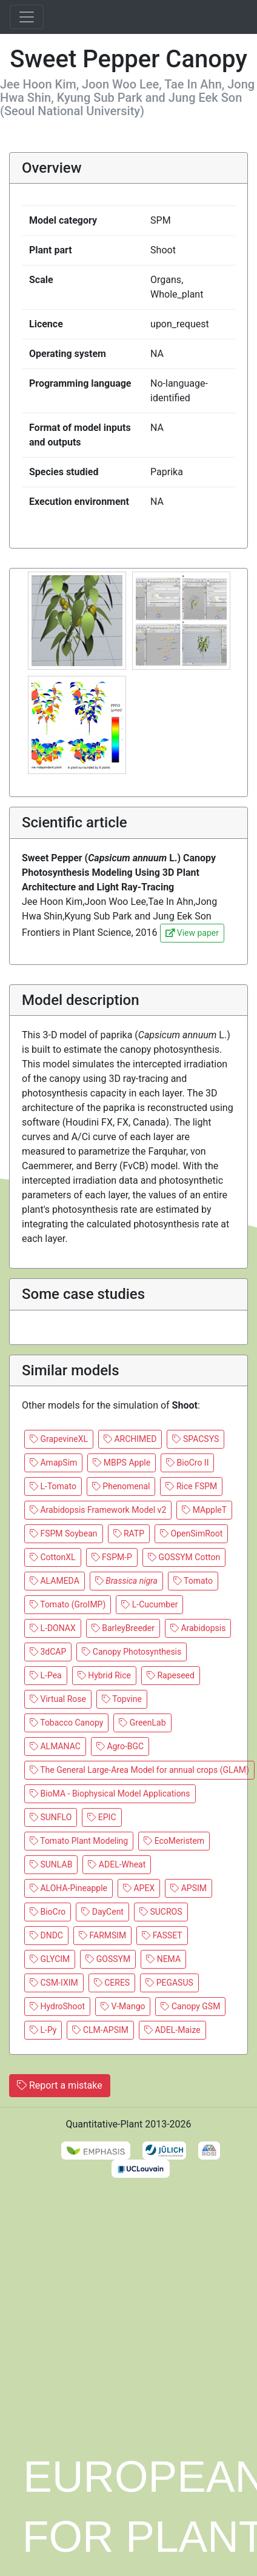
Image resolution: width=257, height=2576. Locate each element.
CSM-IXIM (54, 1982)
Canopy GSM (190, 2006)
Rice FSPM (191, 1486)
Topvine (122, 1699)
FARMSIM (102, 1935)
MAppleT (204, 1510)
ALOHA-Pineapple (68, 1888)
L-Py (43, 2030)
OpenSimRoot (191, 1533)
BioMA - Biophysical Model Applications (110, 1793)
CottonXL (53, 1557)
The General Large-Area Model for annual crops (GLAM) (139, 1770)
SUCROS (160, 1912)
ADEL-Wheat (116, 1864)
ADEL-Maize (172, 2030)
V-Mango (123, 2006)
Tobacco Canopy (66, 1722)
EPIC (101, 1817)
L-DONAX (53, 1628)
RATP (129, 1533)
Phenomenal (121, 1486)
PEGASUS (169, 1982)
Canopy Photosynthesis (131, 1652)
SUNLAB (51, 1864)
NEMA (163, 1959)
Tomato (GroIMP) (67, 1604)
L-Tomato (53, 1486)
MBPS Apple (121, 1462)
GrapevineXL (59, 1439)
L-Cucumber (149, 1604)
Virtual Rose (58, 1699)
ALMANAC (55, 1746)
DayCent (102, 1912)
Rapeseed (171, 1675)
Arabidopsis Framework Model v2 (98, 1510)
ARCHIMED (130, 1439)
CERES (112, 1982)
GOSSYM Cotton (184, 1557)
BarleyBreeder (123, 1628)
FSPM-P (112, 1557)
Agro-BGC (120, 1746)
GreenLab (142, 1722)
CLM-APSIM (100, 2030)
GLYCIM (50, 1959)
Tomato (193, 1581)
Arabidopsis (198, 1628)
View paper (192, 933)
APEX (139, 1888)
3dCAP (48, 1652)
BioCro (47, 1912)
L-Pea (46, 1675)
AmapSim (53, 1462)
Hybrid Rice (104, 1675)
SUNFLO (51, 1817)
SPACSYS (195, 1439)
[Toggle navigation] (27, 17)
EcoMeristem (174, 1841)
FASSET (162, 1935)
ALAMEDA (54, 1581)
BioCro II (187, 1462)
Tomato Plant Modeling (79, 1841)
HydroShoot (57, 2006)
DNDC (46, 1935)
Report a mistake (59, 2085)
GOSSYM (107, 1959)
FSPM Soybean (64, 1533)
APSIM (188, 1888)
